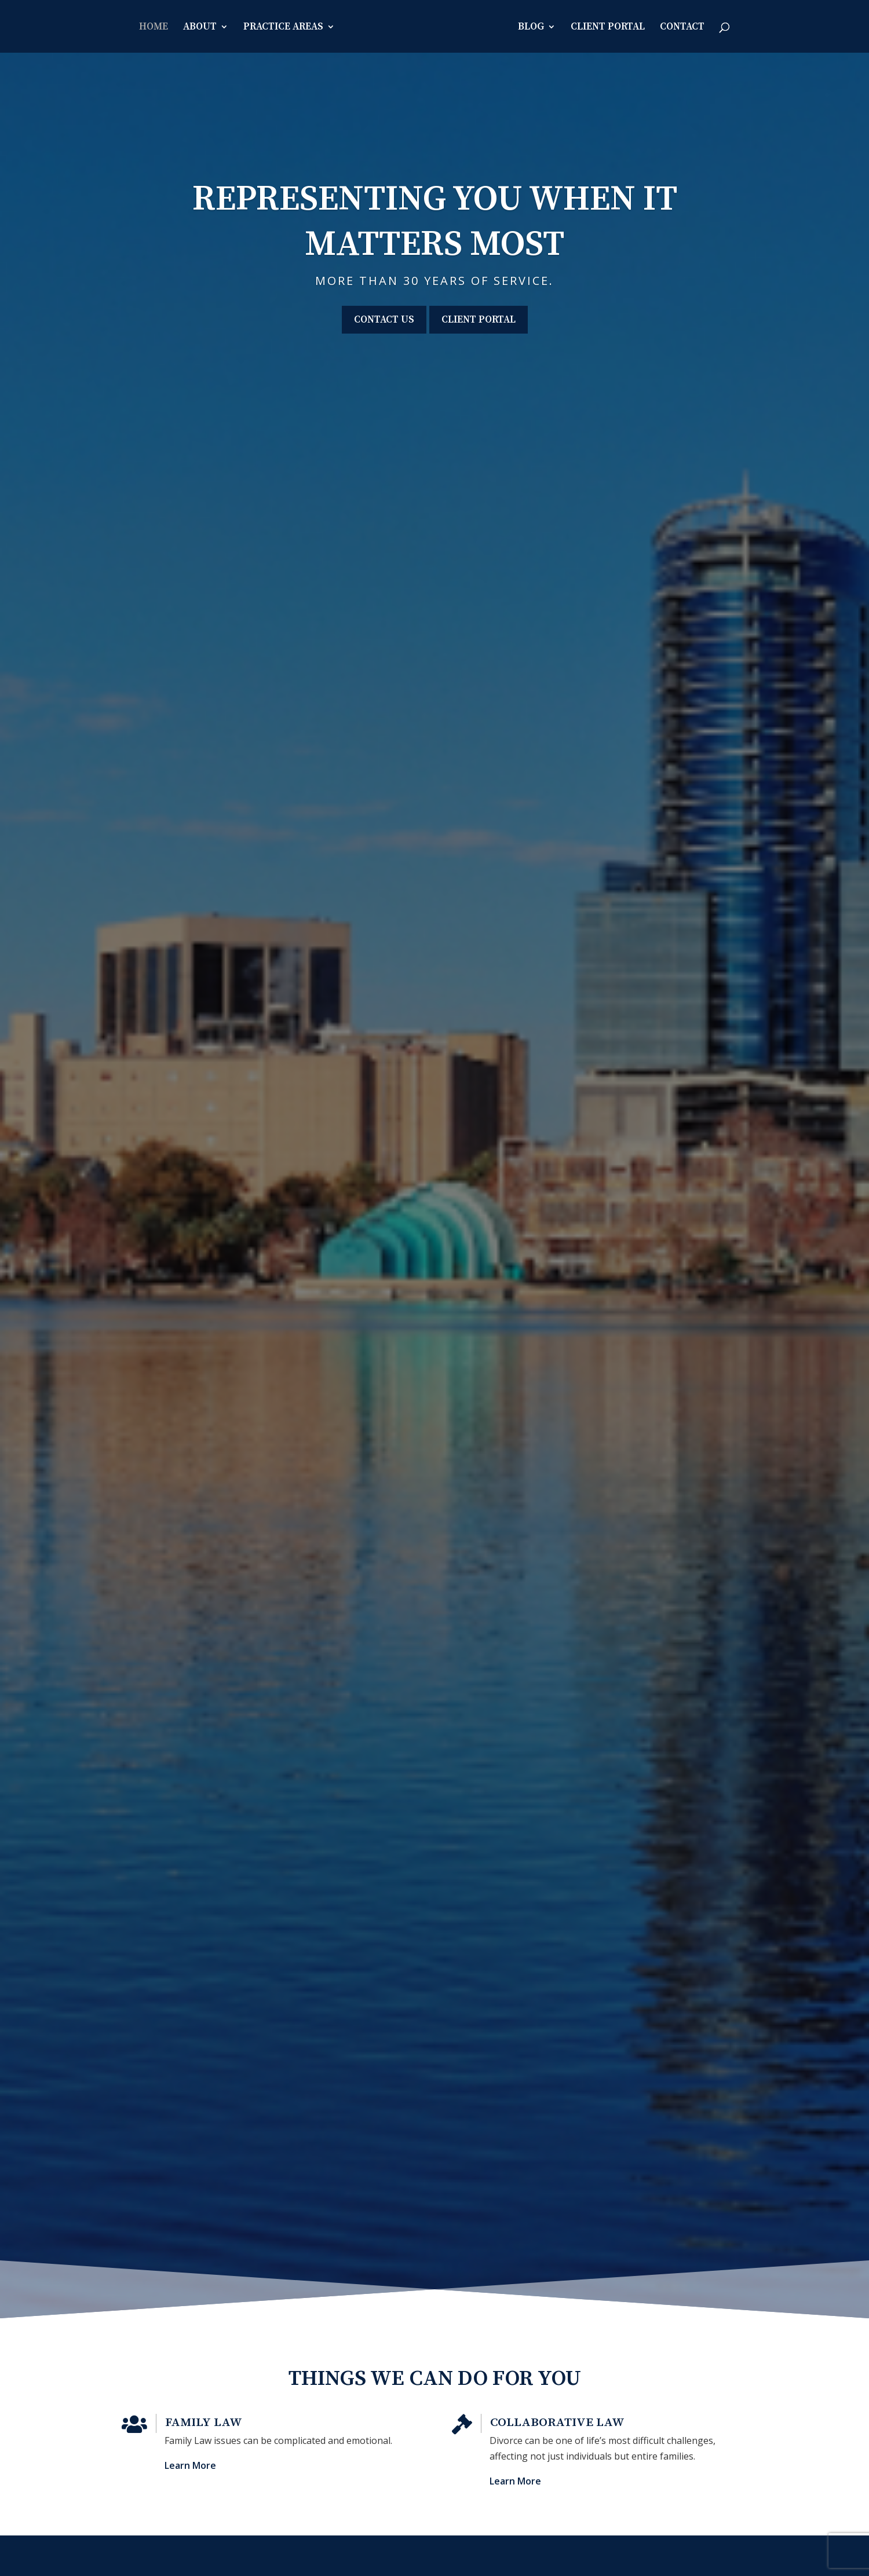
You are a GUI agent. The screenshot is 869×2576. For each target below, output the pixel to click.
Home (153, 28)
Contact (682, 28)
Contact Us (384, 320)
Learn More (228, 2454)
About (200, 28)
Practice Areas (283, 28)
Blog (531, 28)
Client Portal (608, 28)
